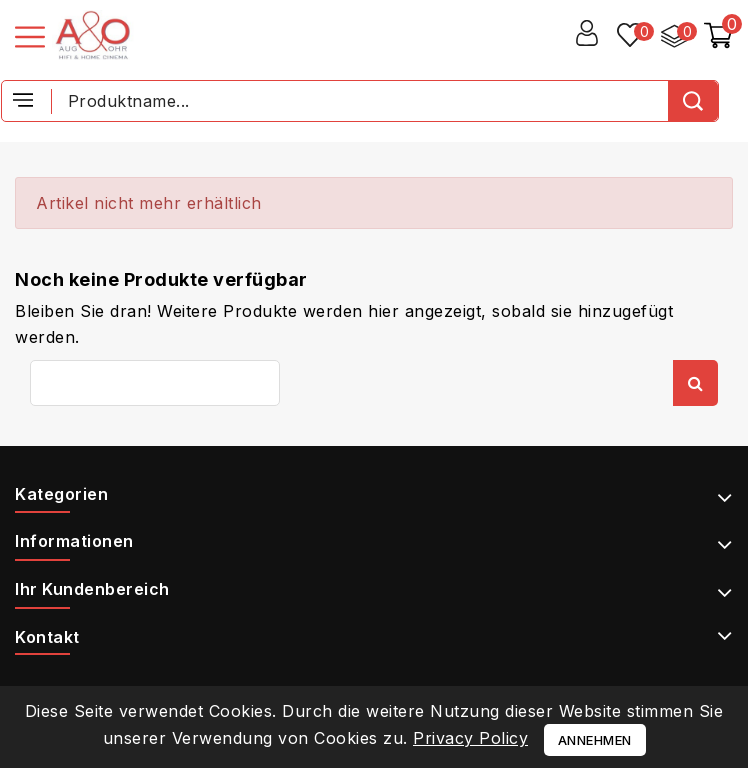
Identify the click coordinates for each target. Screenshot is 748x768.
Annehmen (595, 740)
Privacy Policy (470, 738)
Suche (695, 383)
